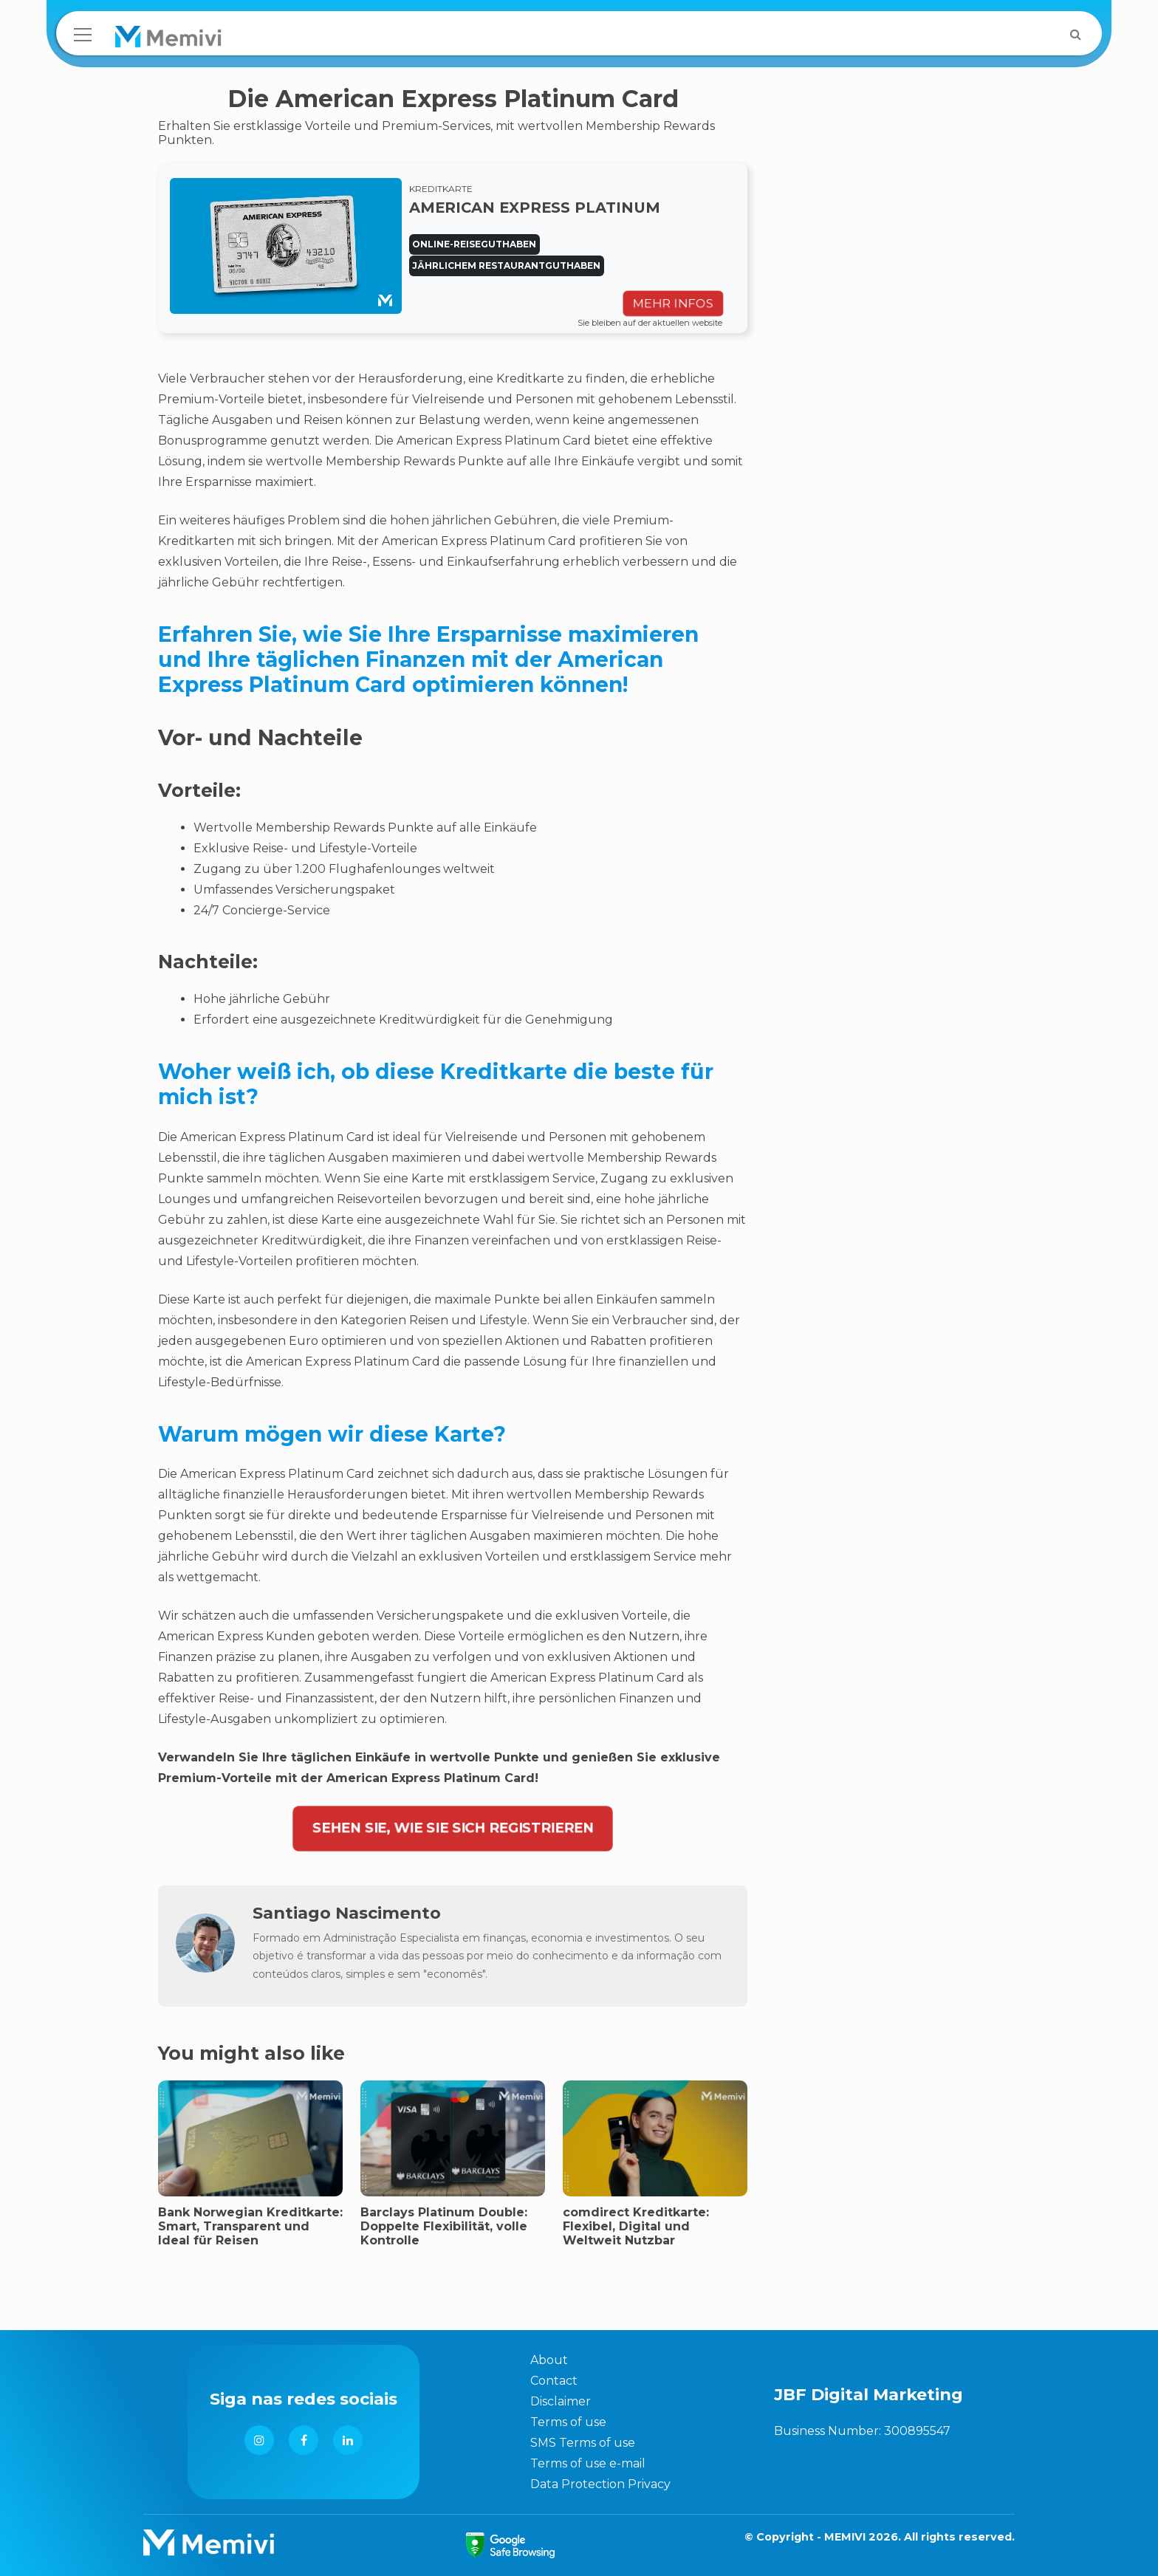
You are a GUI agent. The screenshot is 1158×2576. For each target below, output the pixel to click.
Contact (554, 2381)
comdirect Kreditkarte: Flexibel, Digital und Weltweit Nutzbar (636, 2226)
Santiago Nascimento (347, 1912)
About (549, 2360)
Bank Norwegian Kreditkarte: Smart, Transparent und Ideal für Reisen (250, 2226)
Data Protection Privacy (600, 2484)
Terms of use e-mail (587, 2463)
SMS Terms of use (582, 2443)
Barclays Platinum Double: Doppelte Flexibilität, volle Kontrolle (443, 2226)
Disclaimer (560, 2401)
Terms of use (568, 2422)
